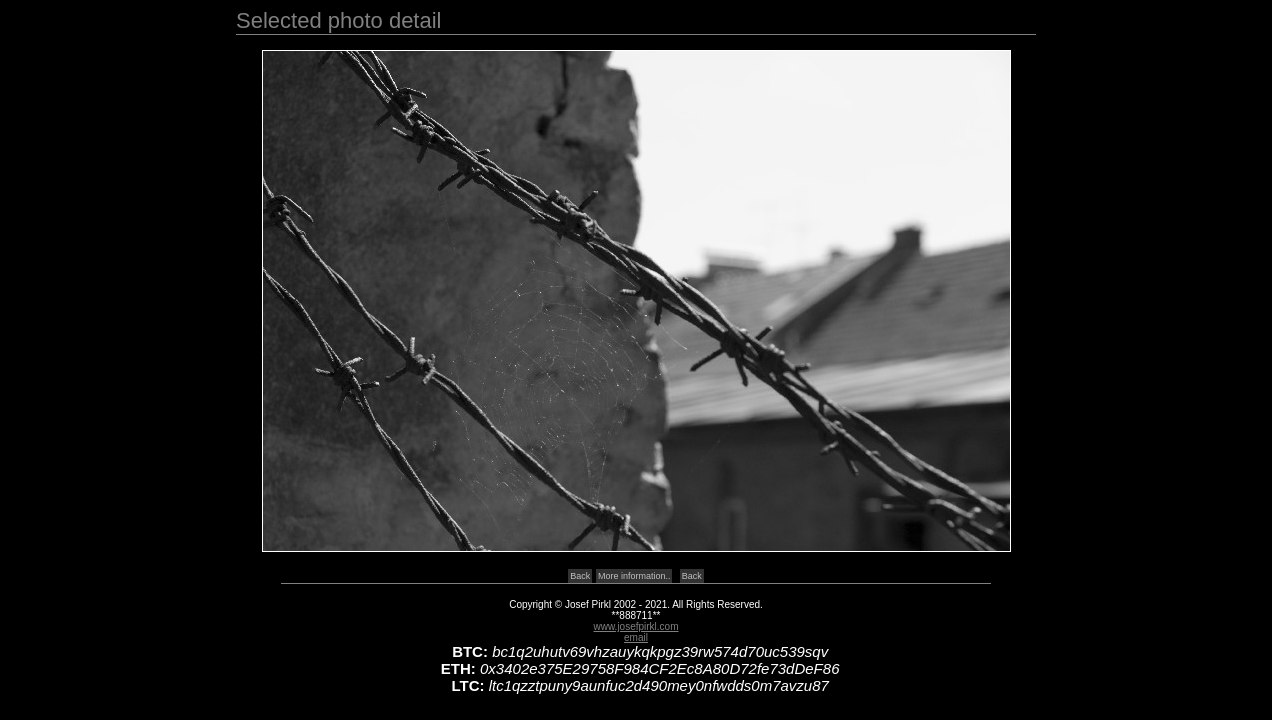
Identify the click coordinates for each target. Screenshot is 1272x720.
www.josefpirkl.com (635, 626)
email (636, 637)
